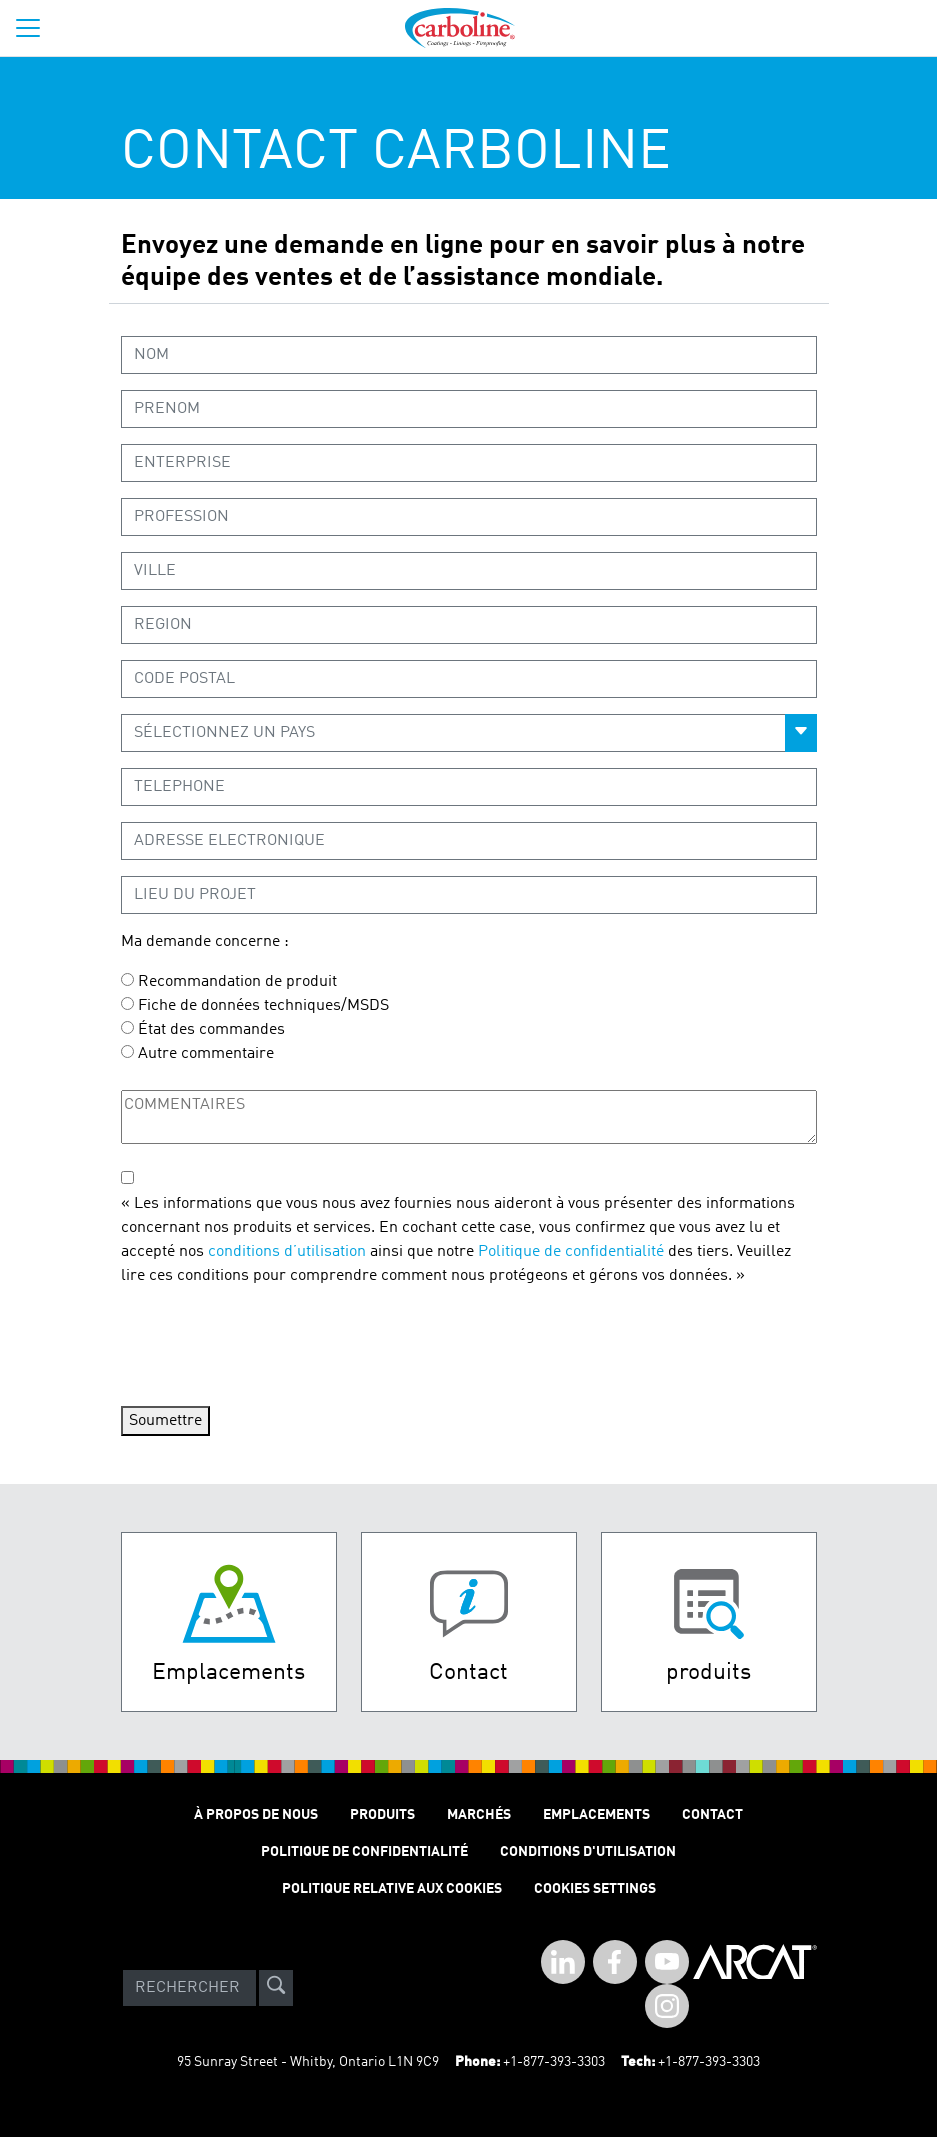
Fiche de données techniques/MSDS (263, 1006)
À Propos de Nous (256, 1815)
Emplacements (596, 1815)
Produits (382, 1815)
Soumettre (165, 1421)
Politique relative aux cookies (392, 1889)
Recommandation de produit (237, 982)
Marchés (479, 1815)
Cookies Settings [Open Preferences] (595, 1889)
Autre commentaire (206, 1054)
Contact (712, 1815)
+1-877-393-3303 (554, 2062)
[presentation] (273, 1343)
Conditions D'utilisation (588, 1852)
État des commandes (211, 1030)
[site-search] (276, 1988)
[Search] (189, 1988)
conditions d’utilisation (287, 1252)
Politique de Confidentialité (364, 1852)
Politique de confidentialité (571, 1252)
